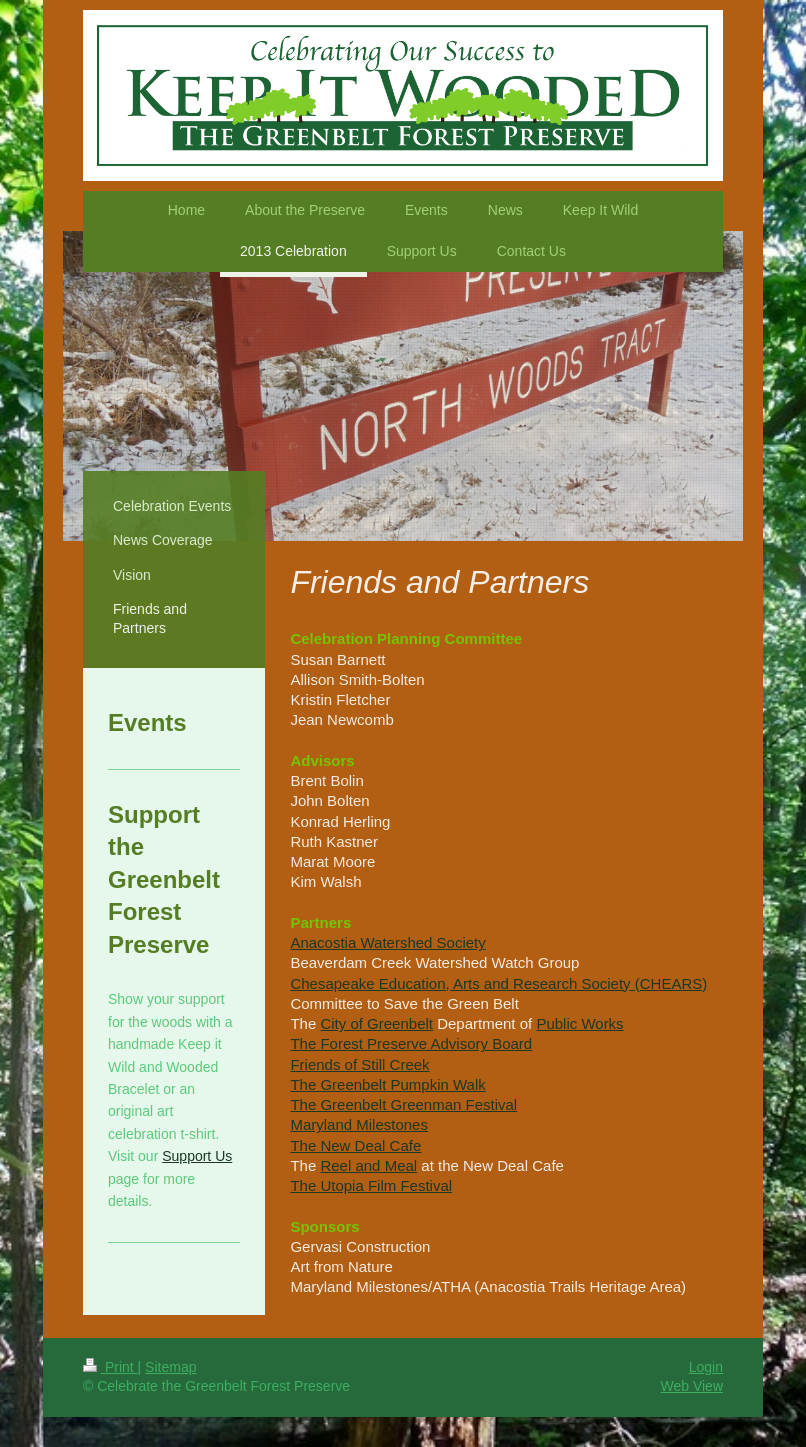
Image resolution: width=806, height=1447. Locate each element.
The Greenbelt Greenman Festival (403, 1104)
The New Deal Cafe (355, 1145)
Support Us (197, 1156)
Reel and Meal (368, 1165)
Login (706, 1367)
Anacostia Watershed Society (387, 942)
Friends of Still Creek (359, 1064)
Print (110, 1367)
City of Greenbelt (376, 1023)
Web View (691, 1386)
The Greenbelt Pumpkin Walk (387, 1084)
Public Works (579, 1023)
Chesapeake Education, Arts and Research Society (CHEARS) (498, 983)
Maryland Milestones (359, 1124)
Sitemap (170, 1367)
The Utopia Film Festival (371, 1185)
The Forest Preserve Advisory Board (411, 1043)
